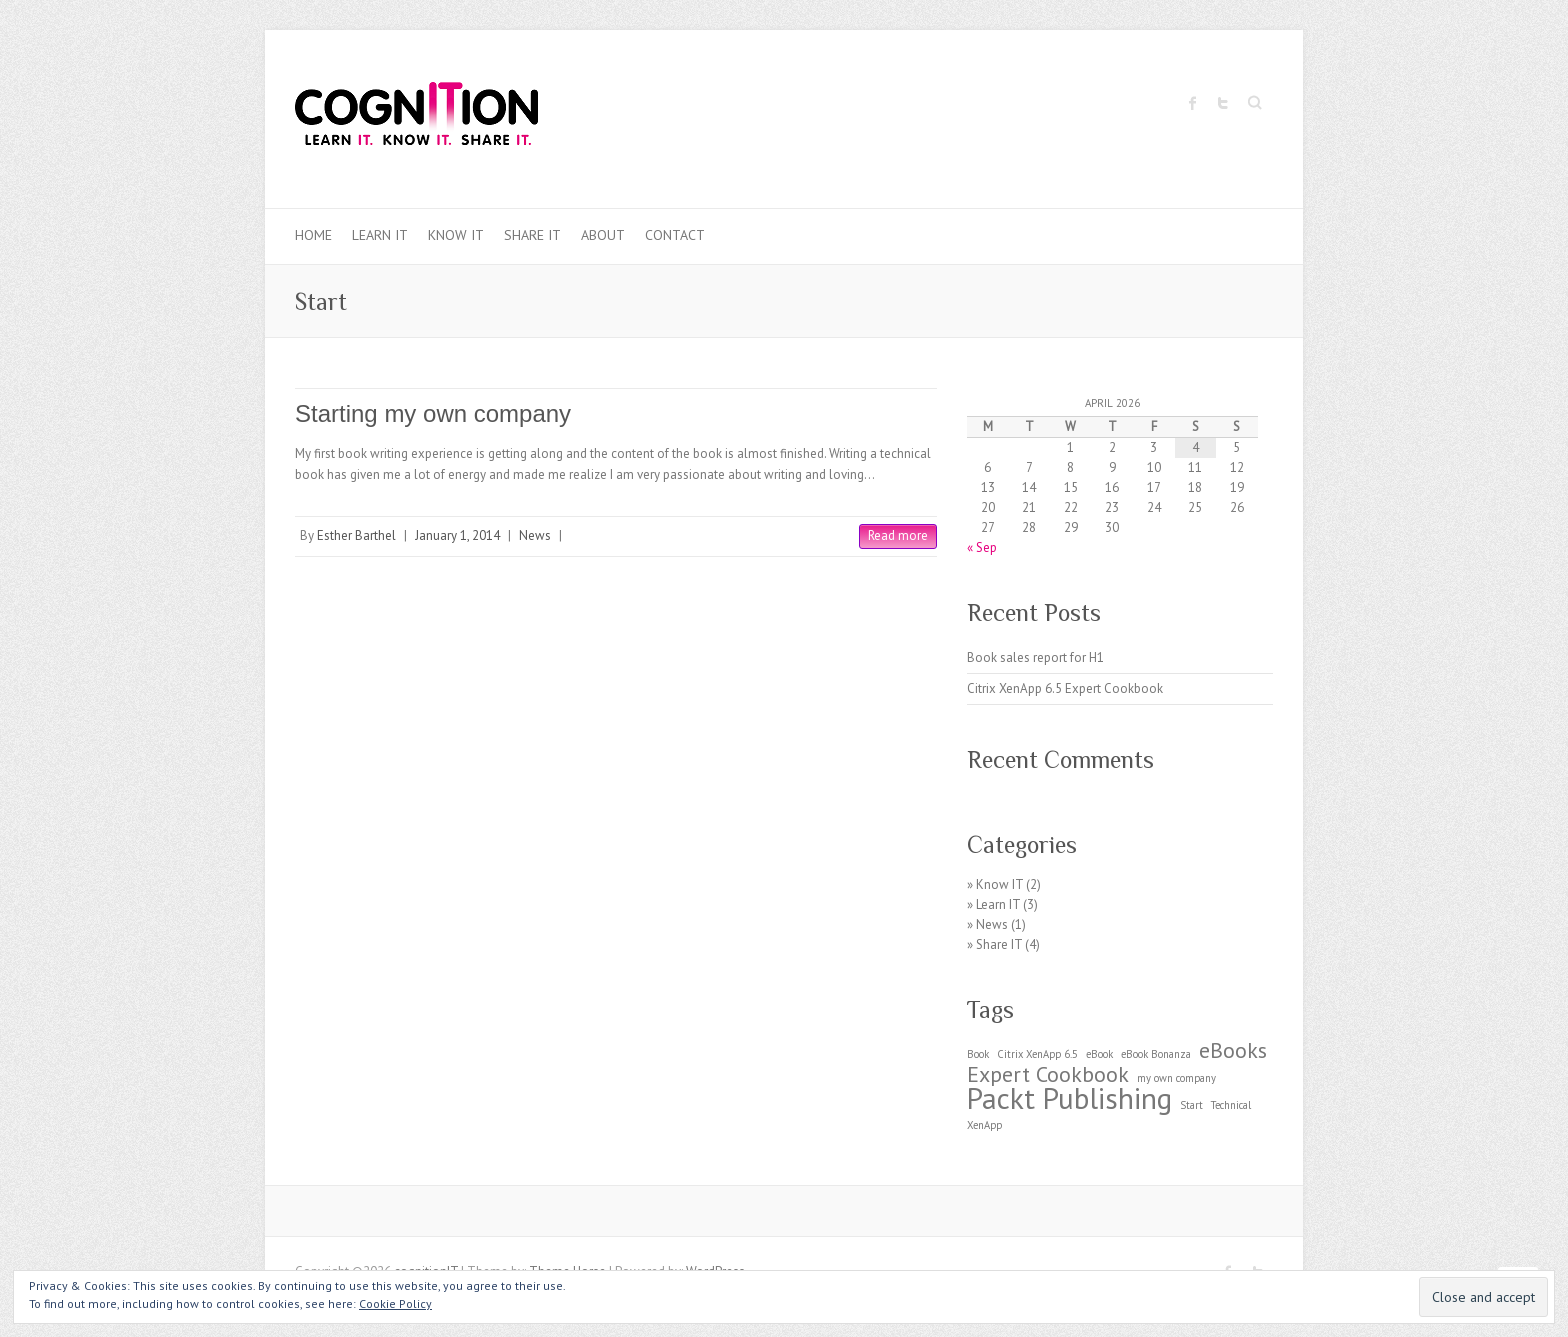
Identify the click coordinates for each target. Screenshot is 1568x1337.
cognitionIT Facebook (1193, 103)
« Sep (982, 547)
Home (313, 235)
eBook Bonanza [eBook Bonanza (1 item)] (1156, 1054)
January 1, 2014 (457, 535)
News (535, 535)
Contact (675, 235)
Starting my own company (433, 413)
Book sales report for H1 (1035, 657)
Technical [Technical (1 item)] (1231, 1105)
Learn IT (380, 235)
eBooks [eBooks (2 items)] (1233, 1050)
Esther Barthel (356, 535)
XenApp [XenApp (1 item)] (984, 1125)
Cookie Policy (395, 1303)
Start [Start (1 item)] (1191, 1105)
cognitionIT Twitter (1223, 103)
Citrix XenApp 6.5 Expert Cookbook (1065, 688)
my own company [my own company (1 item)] (1176, 1078)
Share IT (532, 235)
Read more (898, 535)
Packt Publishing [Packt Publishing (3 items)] (1069, 1098)
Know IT (456, 235)
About (603, 235)
